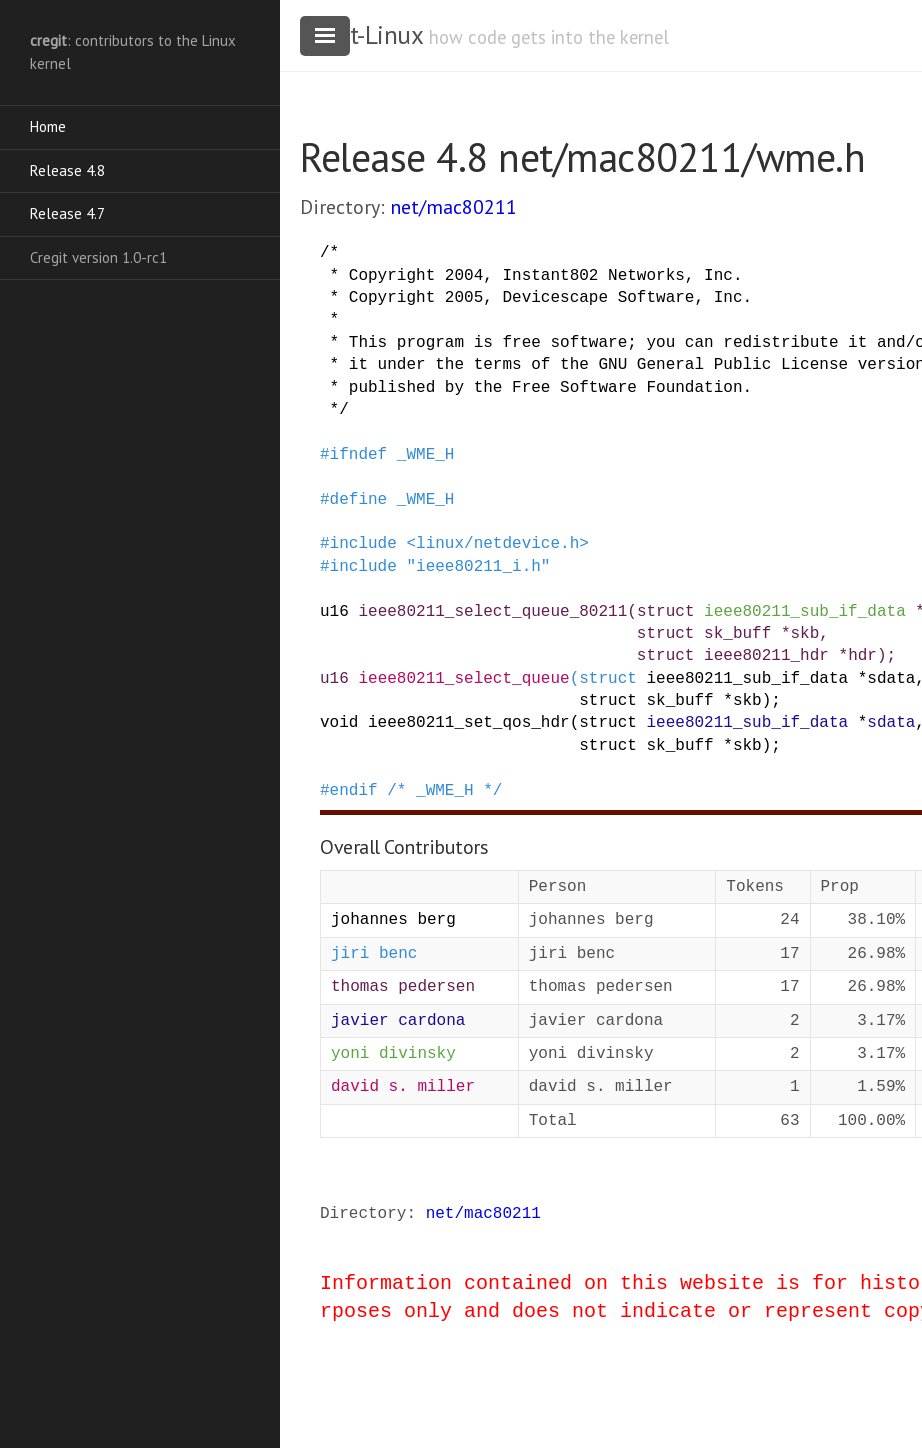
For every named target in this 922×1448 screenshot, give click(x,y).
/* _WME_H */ (444, 791)
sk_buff (737, 634)
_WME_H (426, 455)
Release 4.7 (67, 213)
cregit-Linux (361, 35)
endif (354, 791)
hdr (862, 656)
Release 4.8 (67, 170)
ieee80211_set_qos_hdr (469, 723)
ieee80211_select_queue (463, 679)
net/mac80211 (453, 207)
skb (804, 634)
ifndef (359, 455)
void (339, 723)
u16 (334, 612)
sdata (891, 679)
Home (48, 126)
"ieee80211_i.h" (478, 567)
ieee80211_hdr (766, 656)
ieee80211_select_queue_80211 (492, 612)
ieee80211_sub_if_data (805, 612)
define (359, 500)
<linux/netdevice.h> (497, 544)
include (363, 544)
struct (666, 612)
